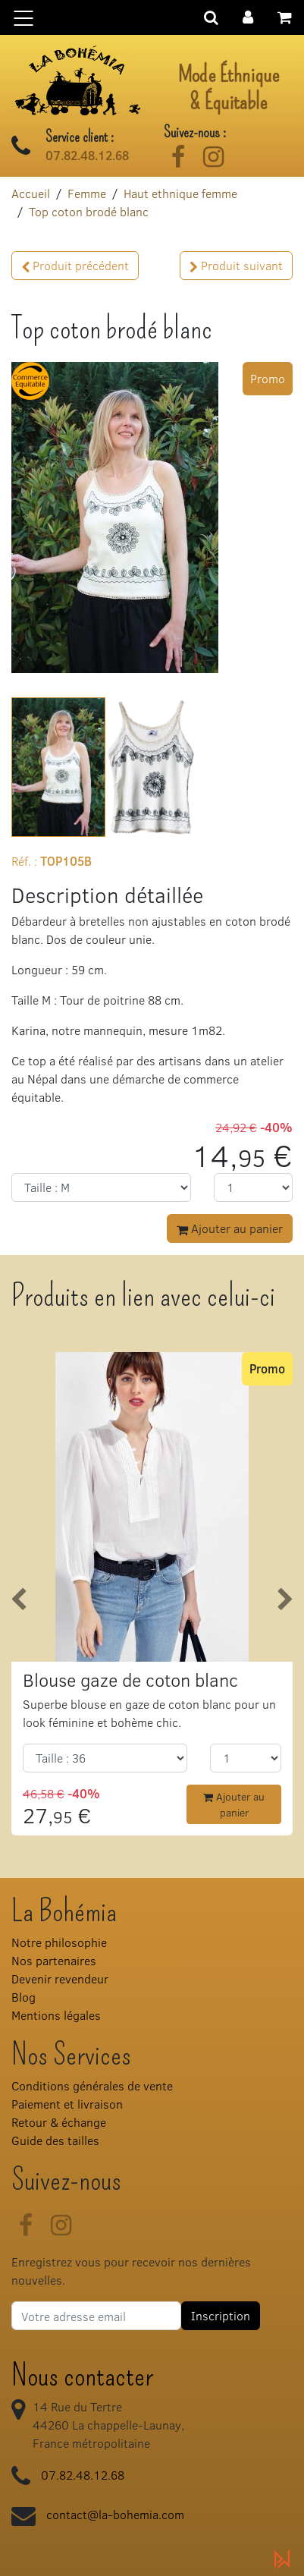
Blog (23, 1997)
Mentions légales (56, 2015)
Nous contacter (82, 2375)
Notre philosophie (59, 1942)
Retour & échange (58, 2122)
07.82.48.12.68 (87, 155)
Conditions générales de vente (92, 2085)
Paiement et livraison (67, 2104)
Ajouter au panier (230, 1228)
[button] (247, 15)
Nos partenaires (53, 1960)
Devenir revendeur (59, 1978)
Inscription (220, 2315)
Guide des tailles (55, 2140)
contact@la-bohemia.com (115, 2514)
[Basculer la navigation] (152, 17)
